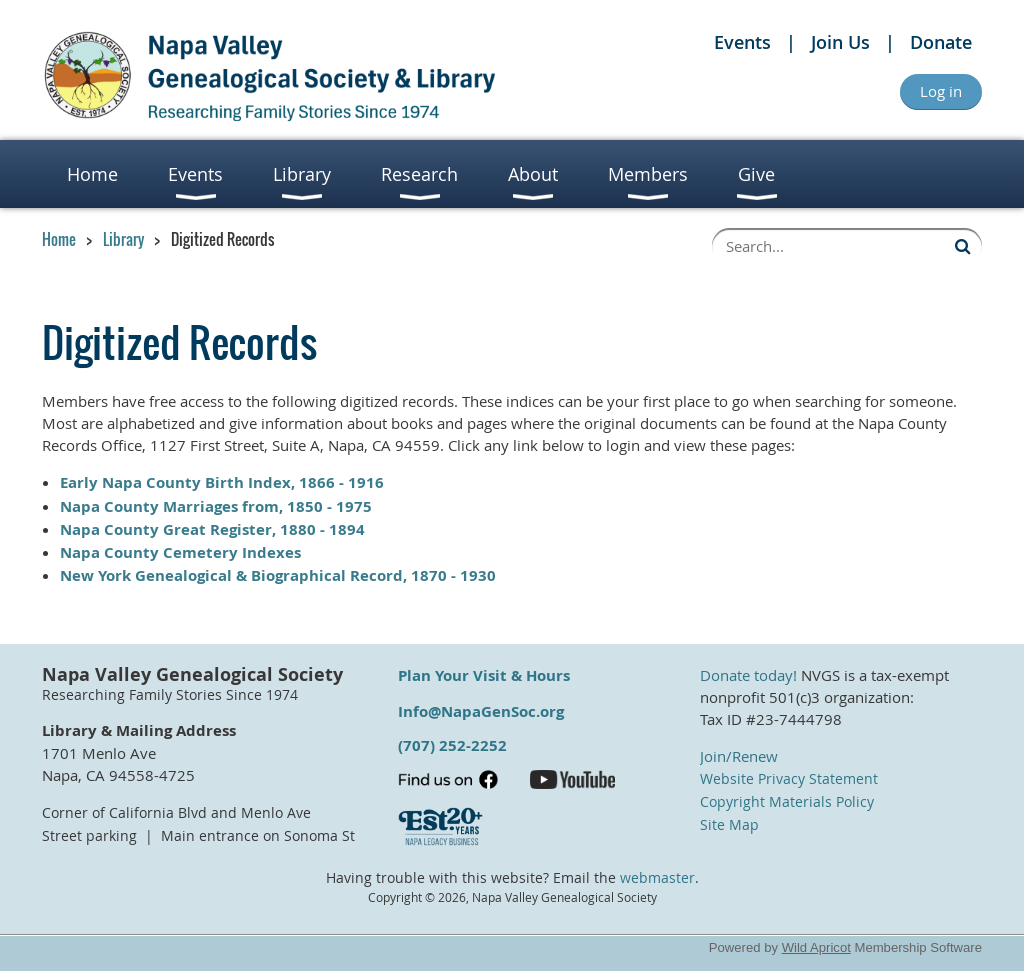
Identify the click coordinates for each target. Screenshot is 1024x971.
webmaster (657, 878)
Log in (941, 91)
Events (742, 42)
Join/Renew (739, 756)
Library (123, 239)
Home (59, 239)
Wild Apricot (816, 947)
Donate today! (748, 675)
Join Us (840, 42)
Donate (941, 42)
